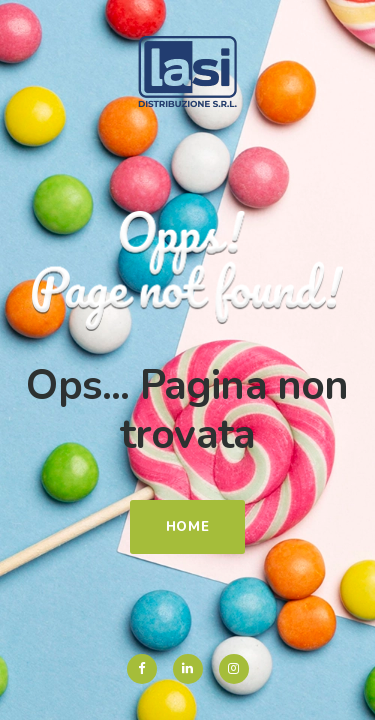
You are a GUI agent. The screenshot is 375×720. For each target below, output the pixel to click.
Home (188, 527)
